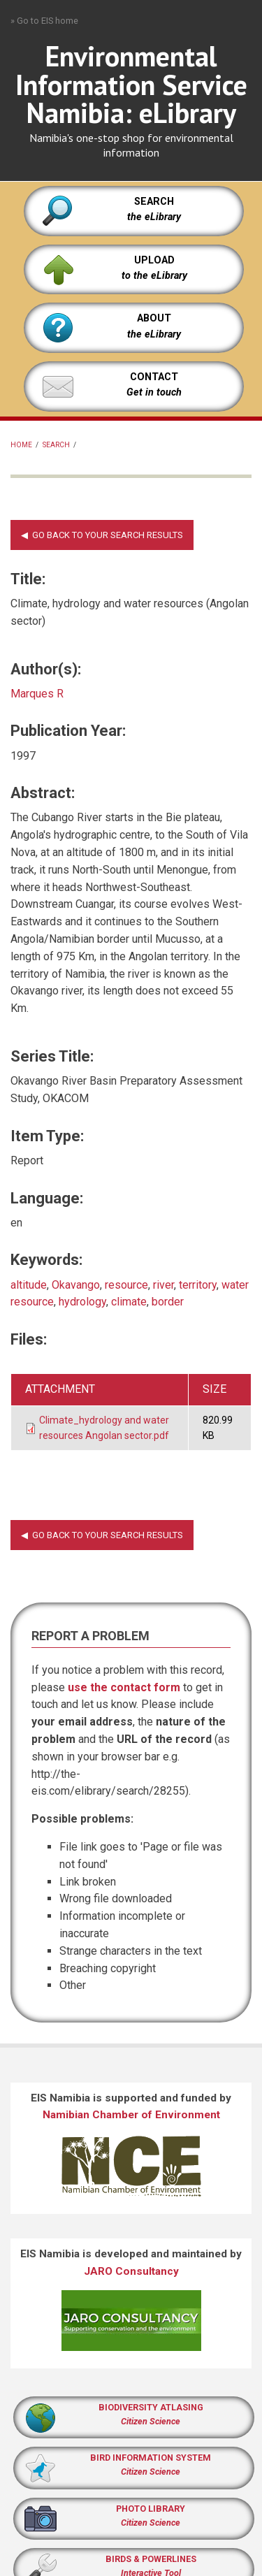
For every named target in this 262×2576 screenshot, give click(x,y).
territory (198, 1284)
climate (129, 1301)
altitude (28, 1284)
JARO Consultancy (131, 2271)
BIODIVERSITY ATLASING (151, 2407)
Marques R (37, 693)
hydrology (82, 1301)
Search (56, 445)
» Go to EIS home (44, 20)
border (168, 1301)
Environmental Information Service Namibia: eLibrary (131, 84)
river (163, 1284)
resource (126, 1284)
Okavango (76, 1284)
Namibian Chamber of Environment (131, 2114)
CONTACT (154, 377)
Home (21, 445)
